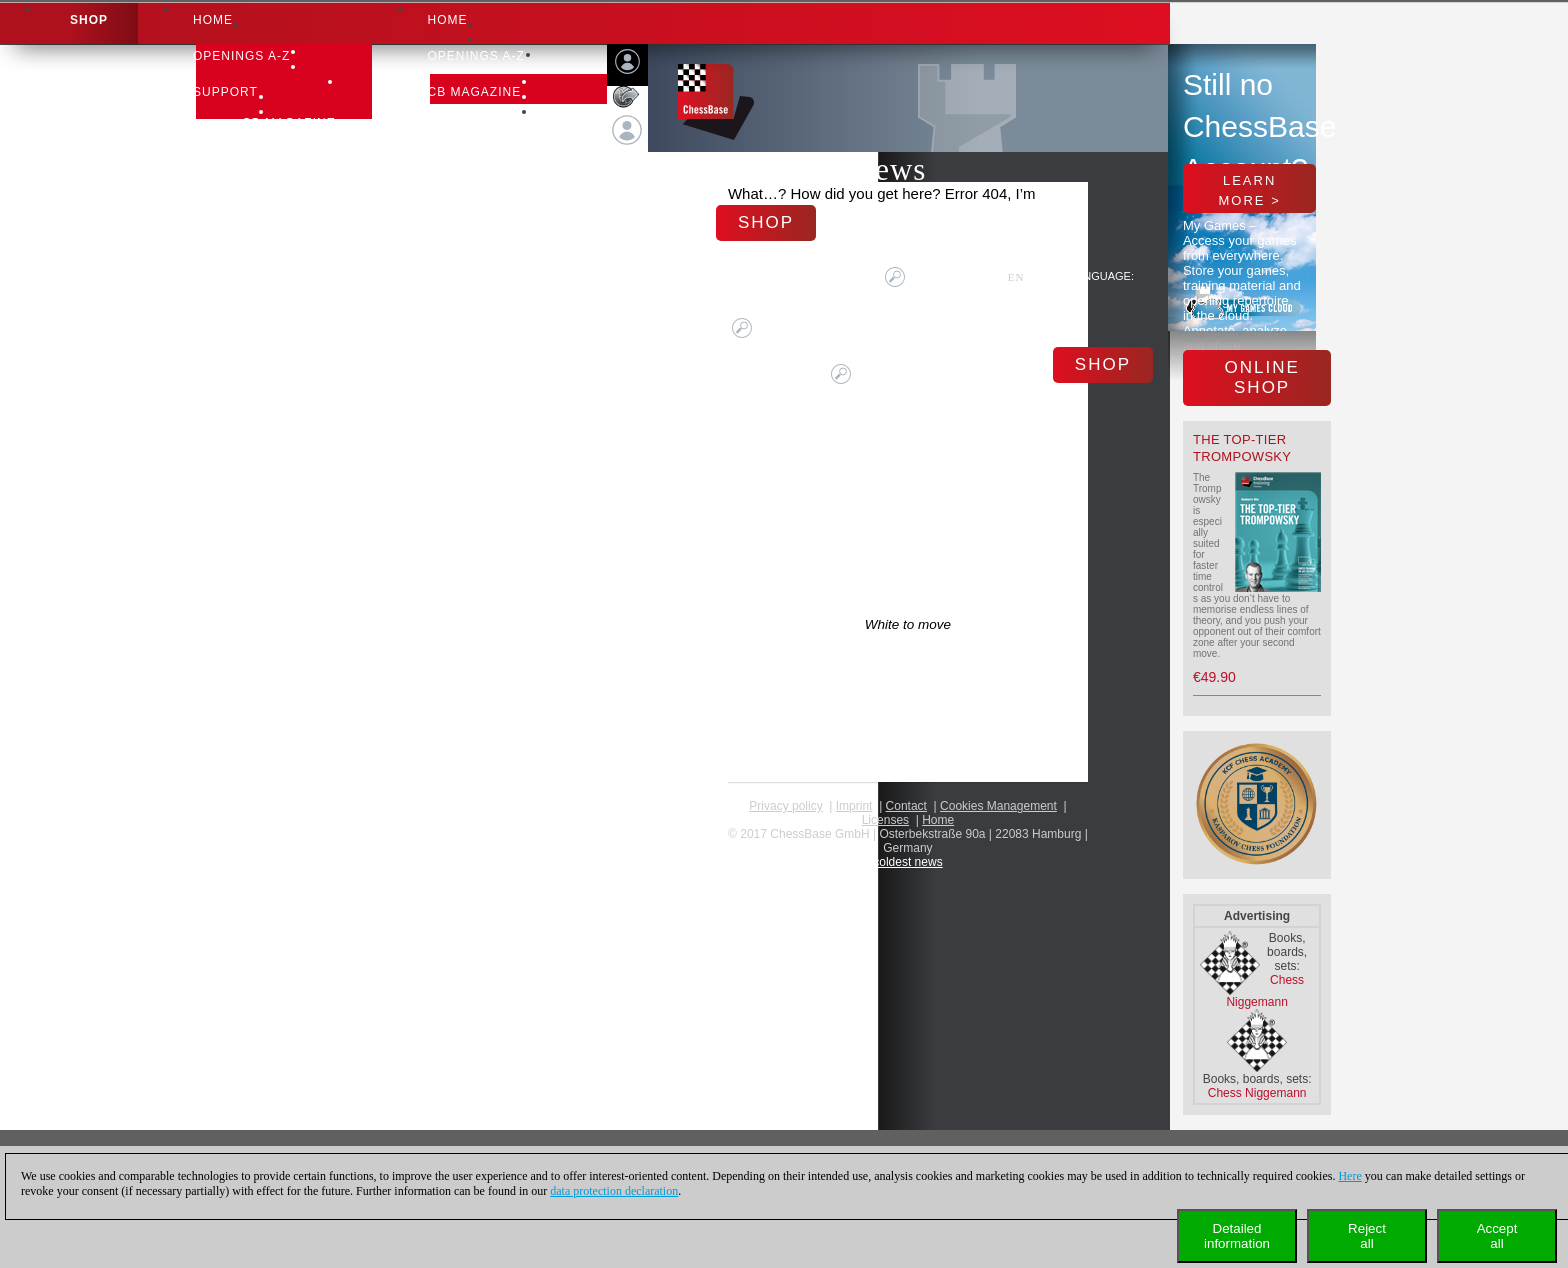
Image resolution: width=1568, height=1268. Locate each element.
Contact (906, 806)
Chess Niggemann (1257, 1093)
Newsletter (288, 201)
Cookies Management (998, 806)
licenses (885, 820)
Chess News (845, 169)
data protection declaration (614, 1191)
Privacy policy (785, 806)
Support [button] (225, 92)
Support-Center (304, 149)
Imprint (854, 806)
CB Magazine (289, 123)
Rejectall (1367, 1236)
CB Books (462, 128)
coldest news (907, 862)
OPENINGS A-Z (241, 56)
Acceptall (1497, 1236)
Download (281, 175)
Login (627, 168)
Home (213, 20)
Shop (89, 20)
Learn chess (290, 227)
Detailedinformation (1237, 1236)
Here (1349, 1176)
